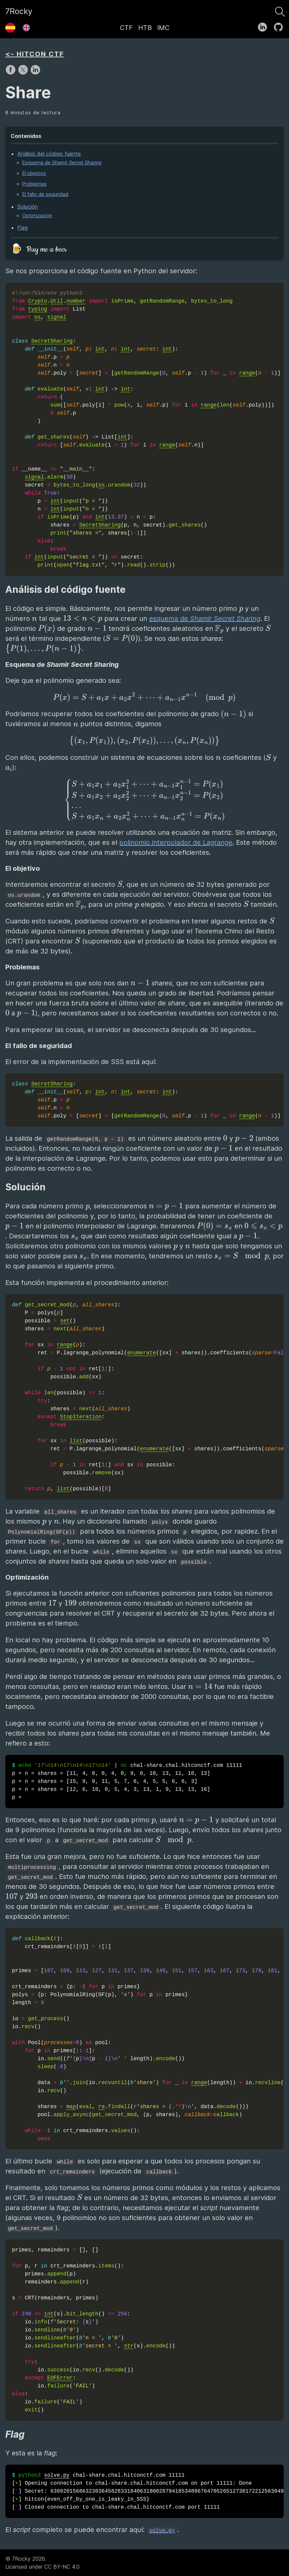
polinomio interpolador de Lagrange (175, 842)
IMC (163, 28)
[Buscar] (280, 10)
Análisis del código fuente (49, 153)
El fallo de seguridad (45, 194)
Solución (27, 206)
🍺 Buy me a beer (39, 249)
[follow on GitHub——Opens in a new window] (280, 25)
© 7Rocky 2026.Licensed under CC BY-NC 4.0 (42, 2562)
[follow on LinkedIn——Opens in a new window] (264, 25)
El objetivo (34, 173)
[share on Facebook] (11, 73)
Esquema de (62, 162)
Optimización (37, 215)
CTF (126, 28)
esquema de (204, 619)
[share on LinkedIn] (35, 73)
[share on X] (24, 73)
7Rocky (18, 11)
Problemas (34, 184)
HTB (145, 28)
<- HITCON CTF (34, 54)
